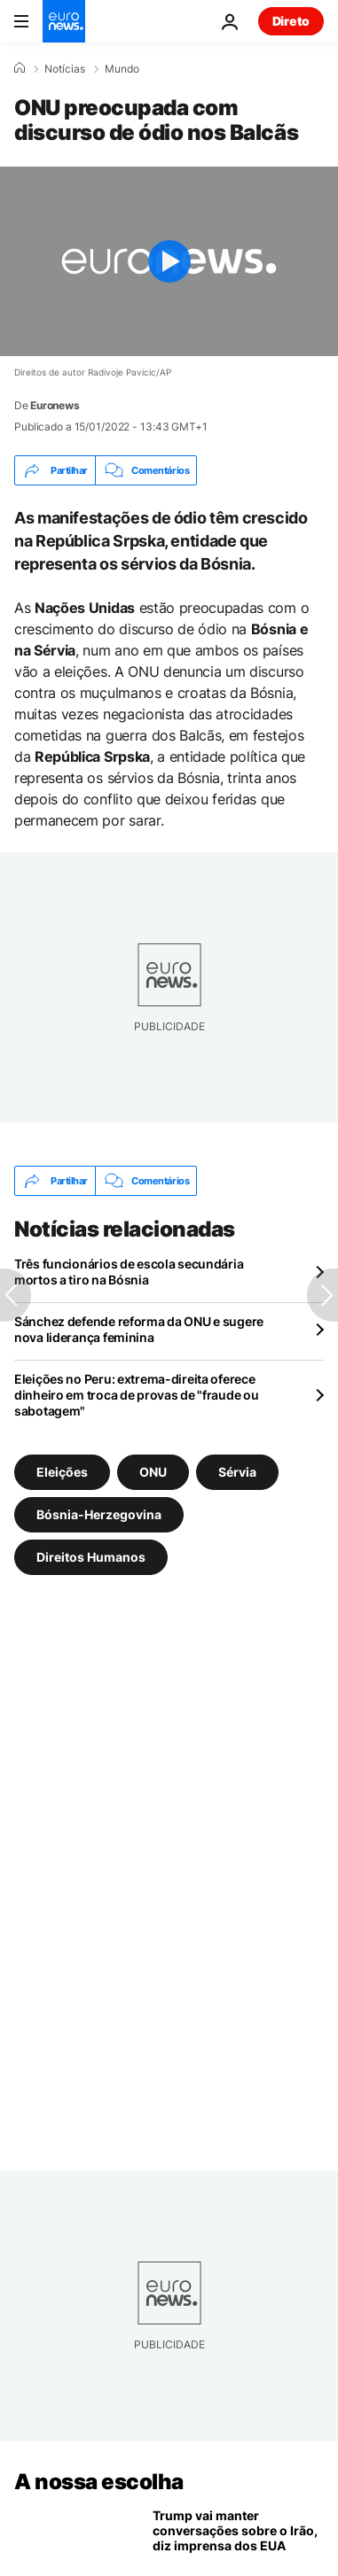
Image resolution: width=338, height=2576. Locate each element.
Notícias (64, 69)
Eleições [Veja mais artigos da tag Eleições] (62, 1471)
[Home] (19, 68)
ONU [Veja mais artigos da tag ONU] (153, 1471)
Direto (291, 20)
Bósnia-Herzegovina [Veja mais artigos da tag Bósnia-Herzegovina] (98, 1514)
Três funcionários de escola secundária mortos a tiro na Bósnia (128, 1271)
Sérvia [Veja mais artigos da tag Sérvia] (237, 1471)
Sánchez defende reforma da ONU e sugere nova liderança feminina (138, 1329)
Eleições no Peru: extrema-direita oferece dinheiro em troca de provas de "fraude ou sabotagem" (136, 1394)
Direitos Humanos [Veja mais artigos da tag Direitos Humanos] (90, 1556)
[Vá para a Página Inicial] (64, 21)
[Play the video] (169, 261)
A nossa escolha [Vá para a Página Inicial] (99, 2482)
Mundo (122, 69)
